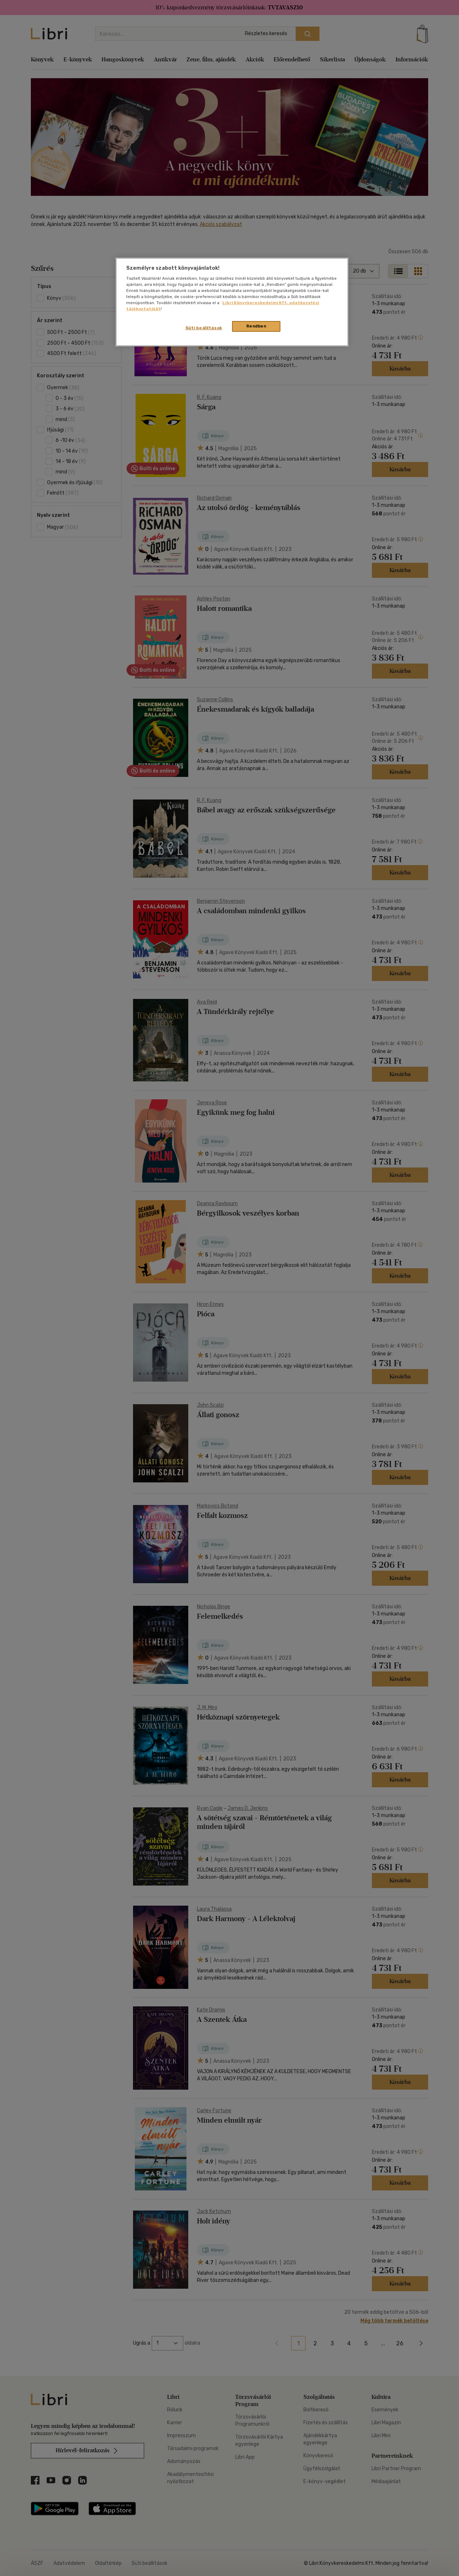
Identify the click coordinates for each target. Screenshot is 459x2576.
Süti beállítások (203, 327)
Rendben (256, 326)
